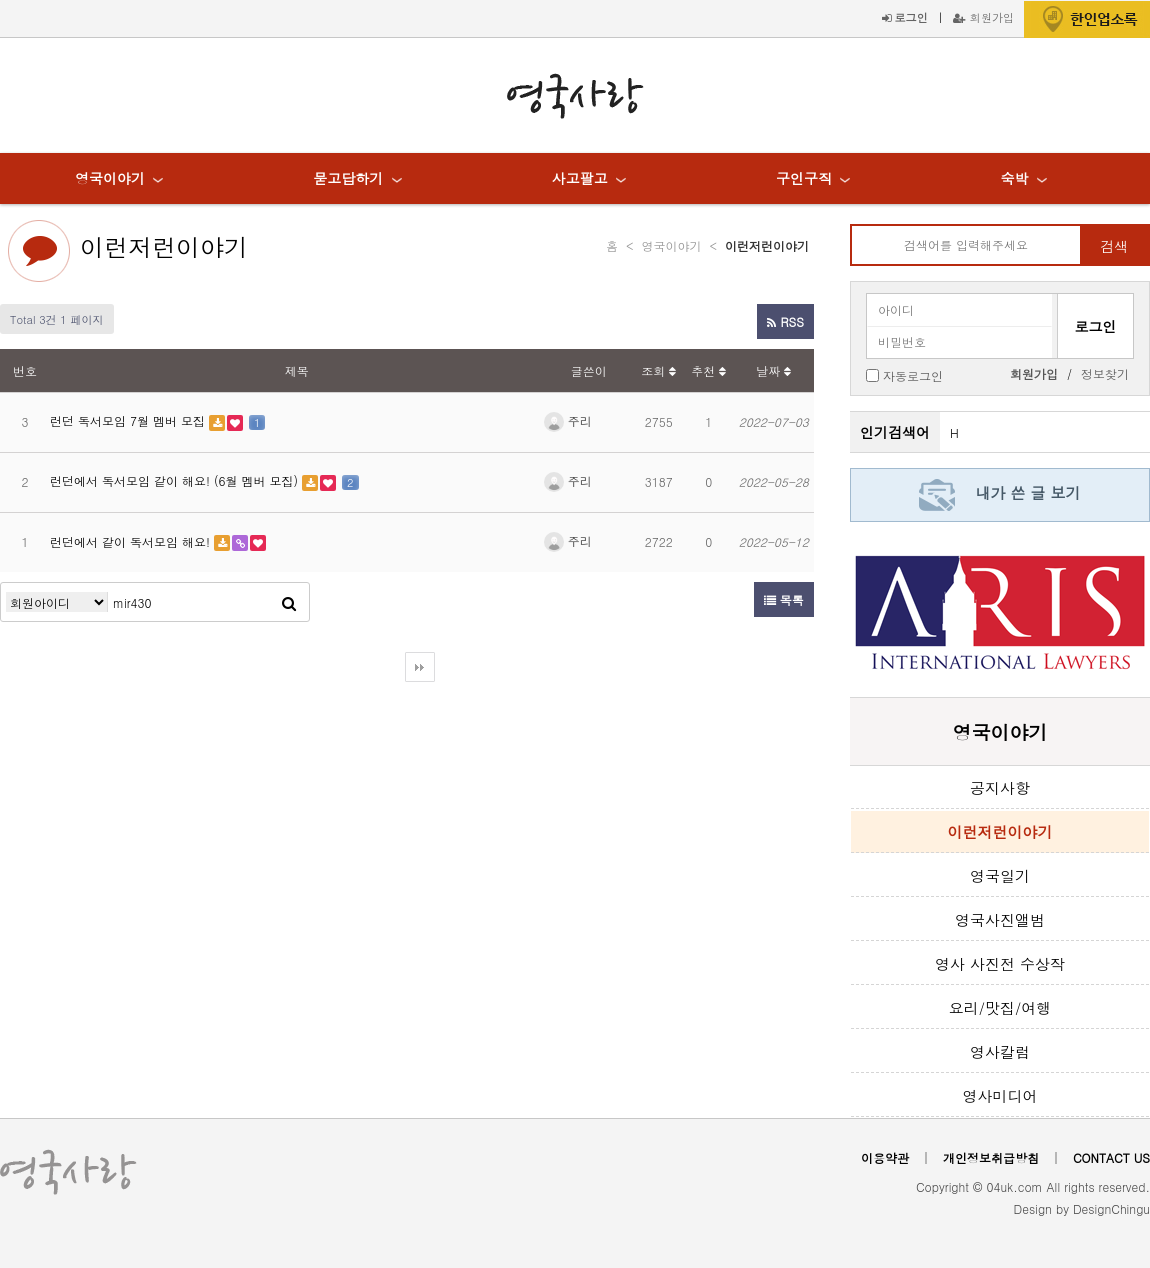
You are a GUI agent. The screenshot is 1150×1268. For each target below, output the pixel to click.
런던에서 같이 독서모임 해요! (132, 541)
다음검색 (420, 667)
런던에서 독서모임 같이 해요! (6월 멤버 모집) (176, 480)
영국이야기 (110, 178)
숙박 (1014, 178)
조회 (658, 370)
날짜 (773, 370)
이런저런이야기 (164, 247)
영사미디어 (1000, 1095)
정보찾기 (1105, 373)
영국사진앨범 (1000, 919)
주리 (568, 420)
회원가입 (983, 17)
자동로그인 (913, 374)
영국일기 (1000, 875)
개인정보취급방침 (991, 1157)
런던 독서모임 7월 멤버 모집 (129, 420)
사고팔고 (580, 178)
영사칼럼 (1000, 1051)
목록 (784, 599)
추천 (708, 370)
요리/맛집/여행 (1000, 1007)
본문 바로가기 (0, 0)
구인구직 (804, 178)
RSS (785, 321)
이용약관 (885, 1157)
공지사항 (1000, 787)
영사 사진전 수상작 (1000, 963)
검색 (1114, 246)
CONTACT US (1111, 1157)
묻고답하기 (348, 178)
